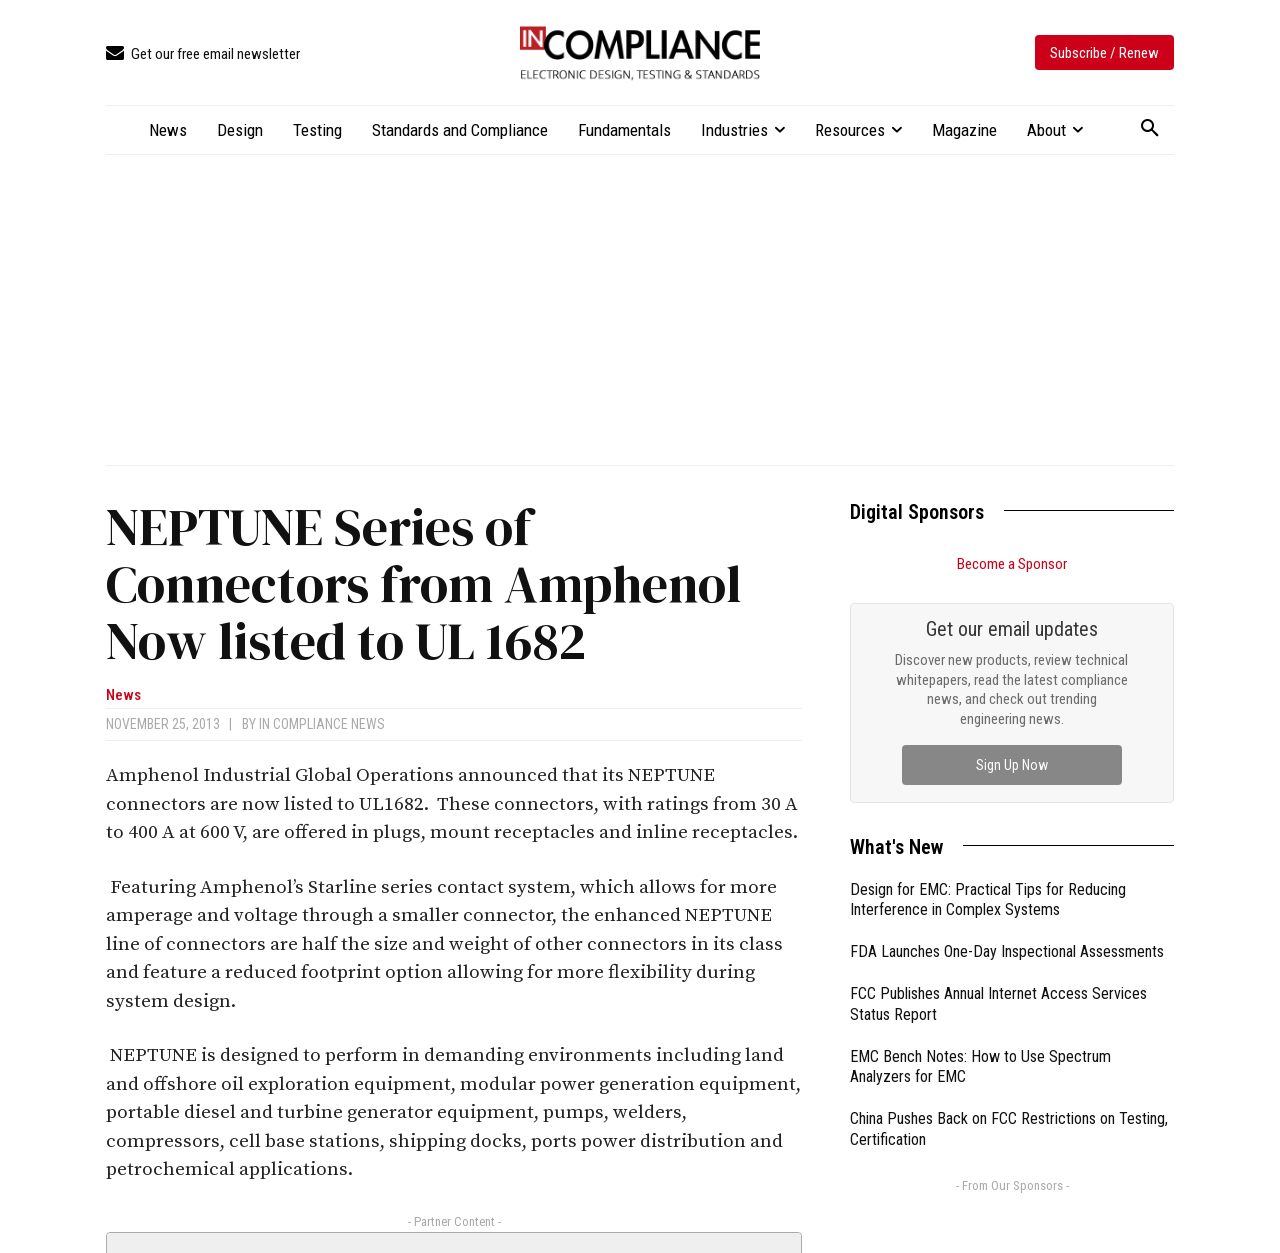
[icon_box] (203, 54)
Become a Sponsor (1012, 564)
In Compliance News (322, 724)
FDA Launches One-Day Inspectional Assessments (1007, 951)
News (123, 695)
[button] (1150, 129)
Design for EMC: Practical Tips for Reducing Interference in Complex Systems (988, 900)
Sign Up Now (1012, 765)
